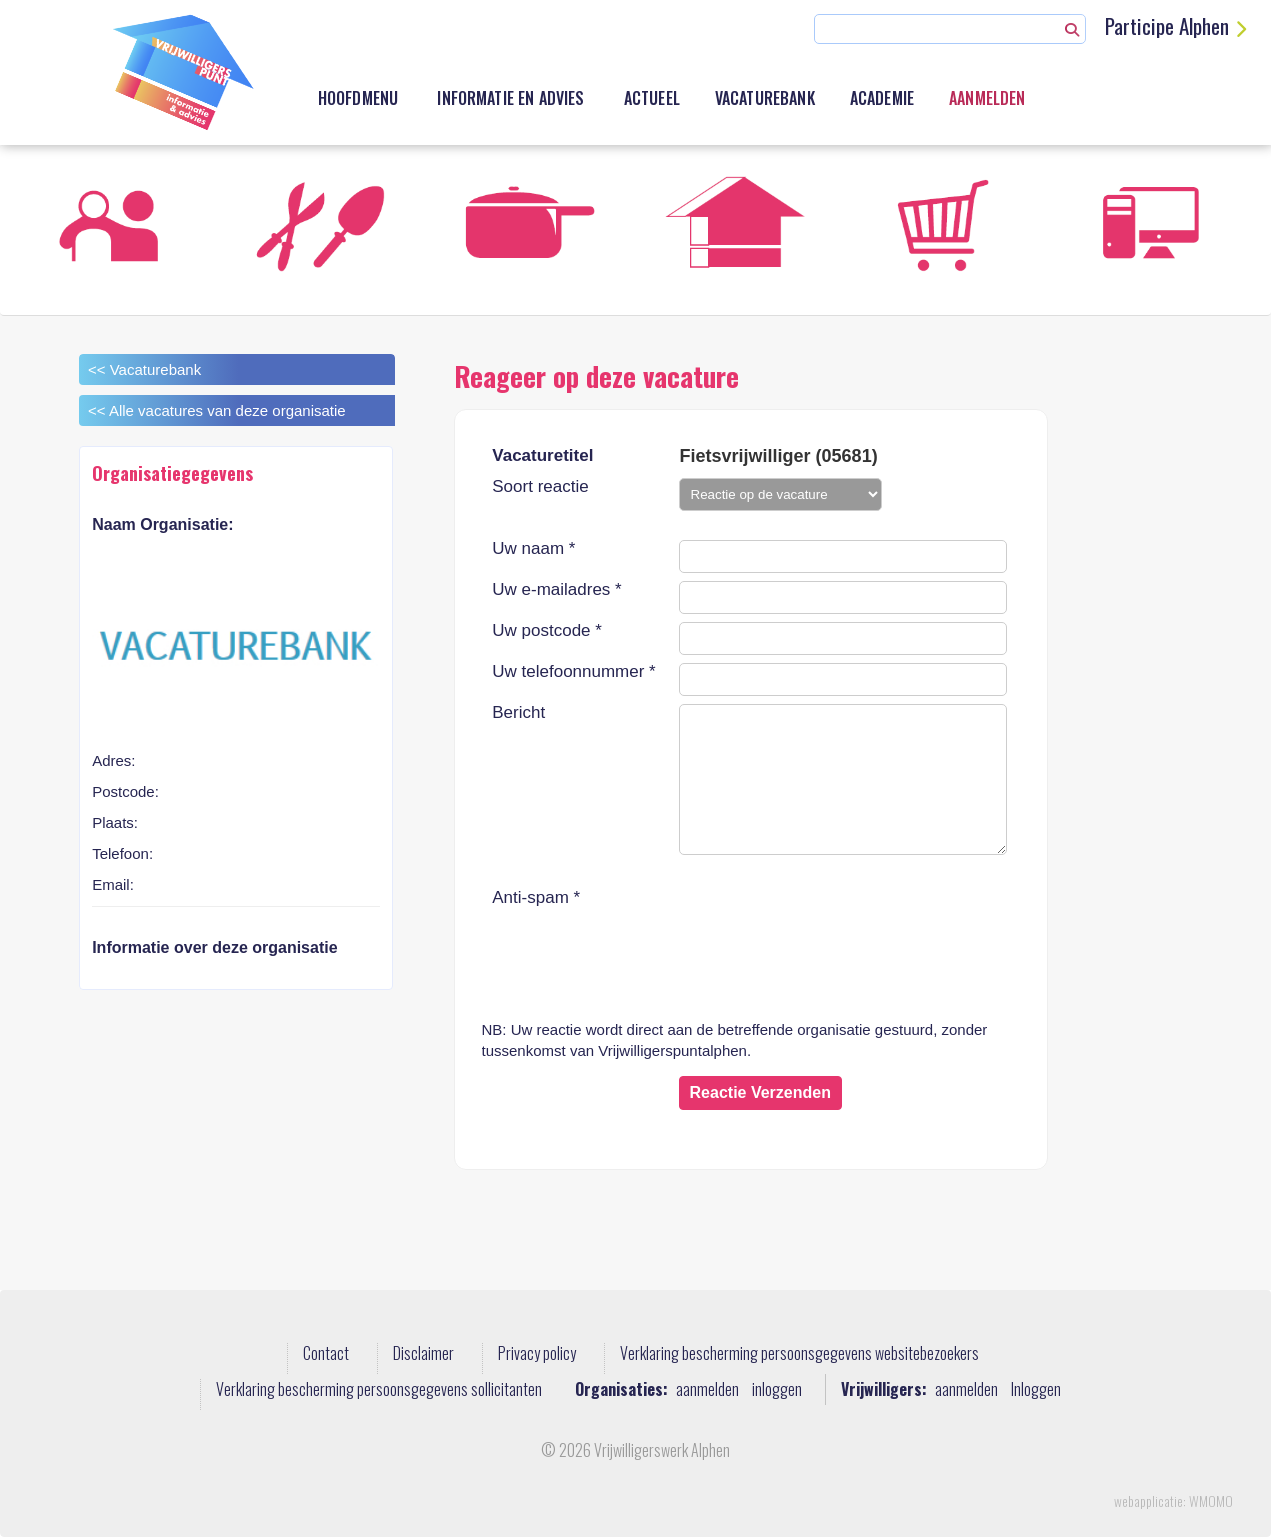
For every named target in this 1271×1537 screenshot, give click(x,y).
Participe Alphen (1167, 25)
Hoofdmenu (358, 98)
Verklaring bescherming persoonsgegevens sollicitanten (379, 1390)
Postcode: (125, 791)
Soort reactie (540, 487)
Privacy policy (537, 1354)
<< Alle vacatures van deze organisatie (217, 410)
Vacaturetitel (542, 455)
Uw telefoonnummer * (573, 672)
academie (882, 98)
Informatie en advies (510, 98)
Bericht (518, 713)
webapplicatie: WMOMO (1173, 1501)
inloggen (777, 1389)
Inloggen (1036, 1389)
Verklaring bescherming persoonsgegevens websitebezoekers (799, 1354)
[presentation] (831, 928)
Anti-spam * (536, 898)
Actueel (652, 98)
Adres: (113, 760)
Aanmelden (987, 98)
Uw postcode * (547, 631)
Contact (326, 1354)
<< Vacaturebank (144, 369)
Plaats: (115, 822)
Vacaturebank (765, 98)
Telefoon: (122, 853)
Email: (113, 884)
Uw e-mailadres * (556, 590)
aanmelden (707, 1389)
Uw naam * (533, 549)
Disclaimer (423, 1354)
